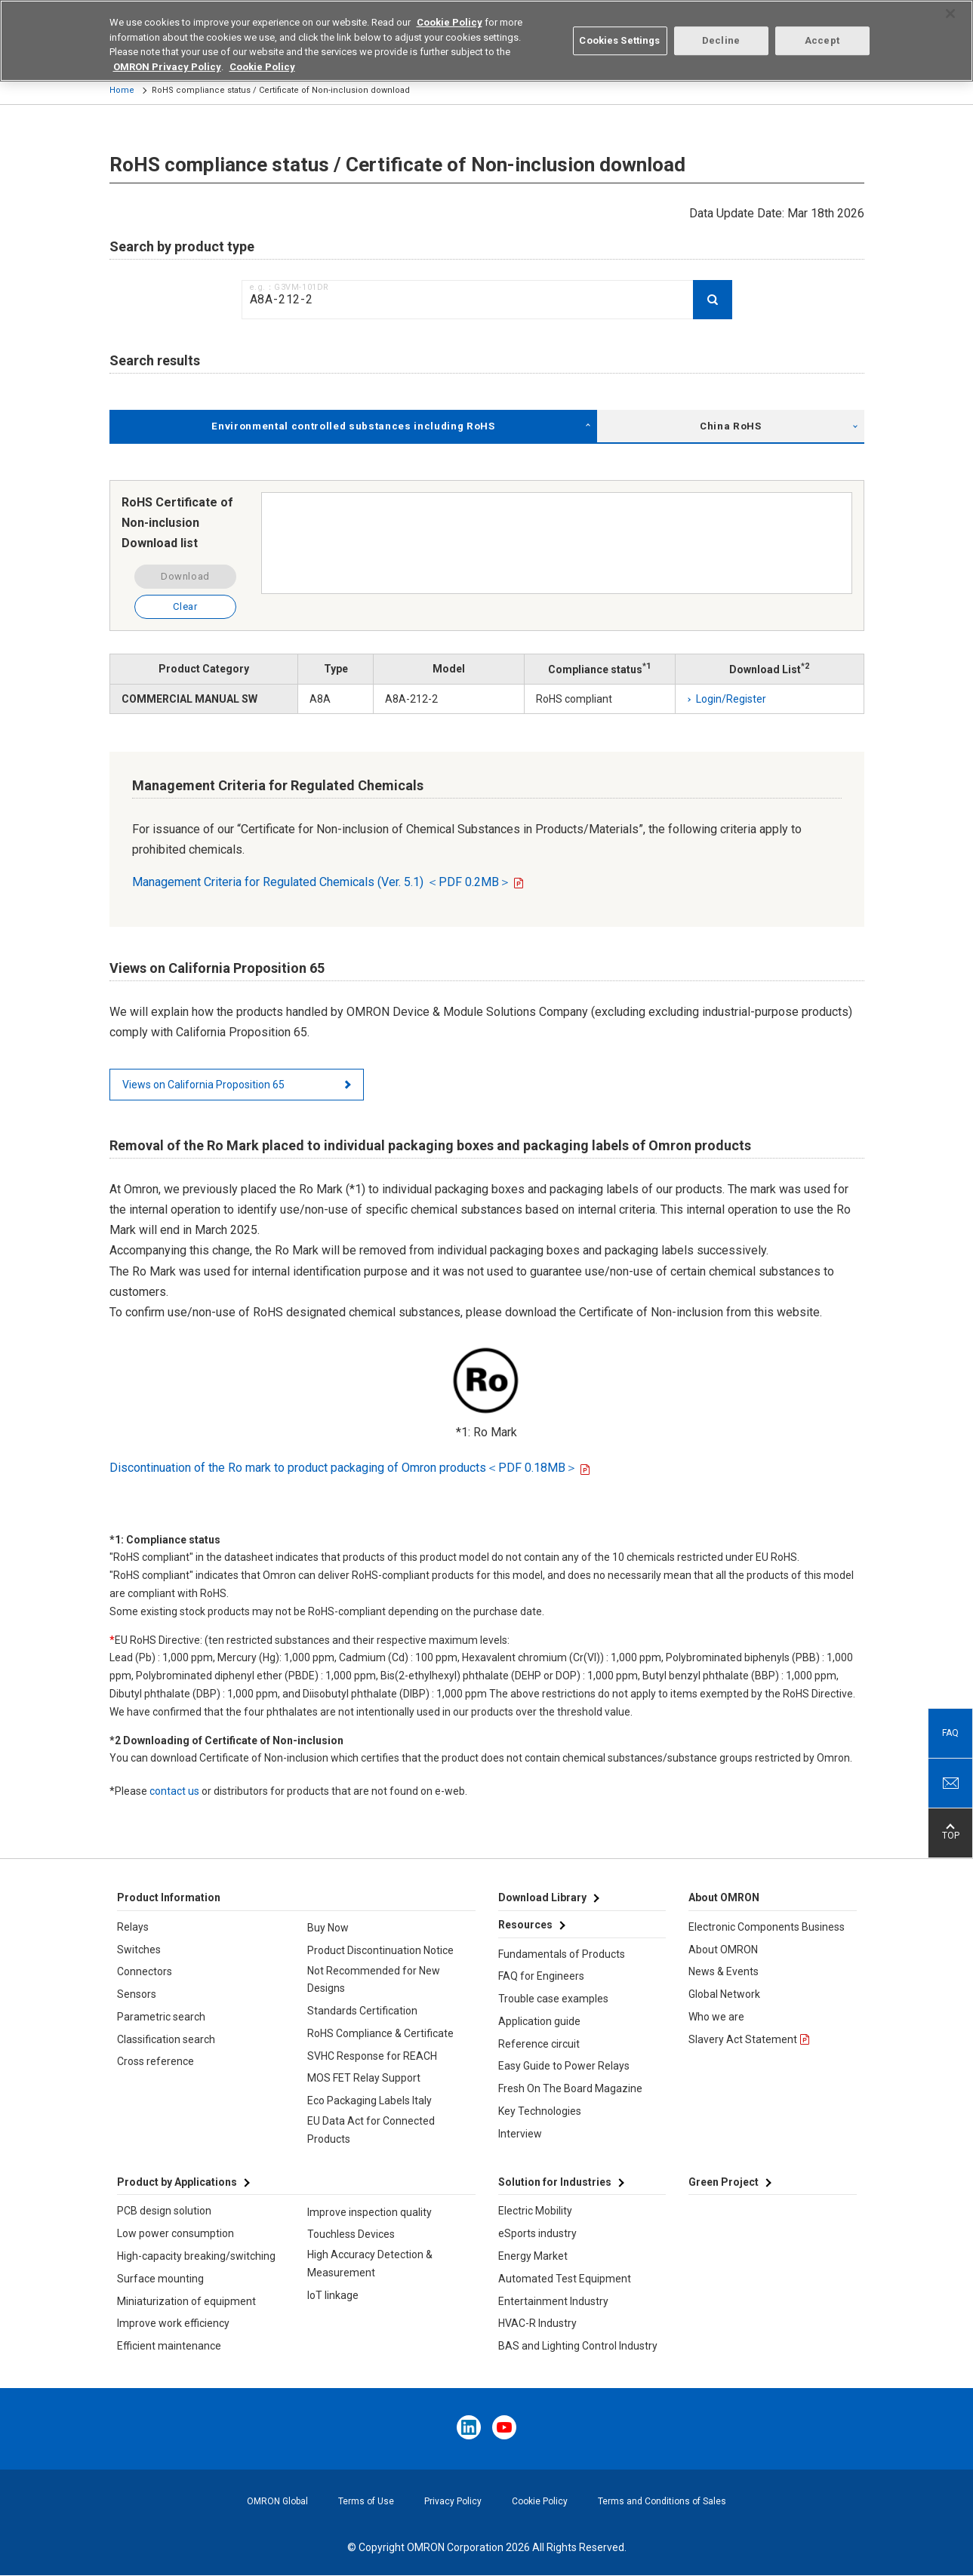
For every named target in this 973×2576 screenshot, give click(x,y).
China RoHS (731, 426)
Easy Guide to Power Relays (564, 2066)
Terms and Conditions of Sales (662, 2501)
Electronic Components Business (766, 1927)
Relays (133, 1927)
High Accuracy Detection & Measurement (370, 2263)
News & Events (723, 1971)
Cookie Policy (540, 2501)
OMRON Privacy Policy (167, 57)
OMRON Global (277, 2501)
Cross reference (155, 2061)
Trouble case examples (553, 1999)
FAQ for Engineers (541, 1976)
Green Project (723, 2182)
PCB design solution (164, 2211)
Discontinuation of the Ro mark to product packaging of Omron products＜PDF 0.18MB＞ (343, 1467)
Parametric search (161, 2017)
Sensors (136, 1994)
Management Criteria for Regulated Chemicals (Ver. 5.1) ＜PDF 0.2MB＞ (321, 882)
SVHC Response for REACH (372, 2056)
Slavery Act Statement (742, 2039)
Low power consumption (175, 2233)
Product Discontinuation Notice (380, 1950)
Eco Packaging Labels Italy (369, 2100)
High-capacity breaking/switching (196, 2256)
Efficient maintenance (169, 2346)
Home (121, 90)
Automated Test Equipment (564, 2279)
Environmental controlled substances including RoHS (352, 426)
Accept (822, 30)
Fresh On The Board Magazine (570, 2088)
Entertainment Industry (553, 2301)
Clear (185, 606)
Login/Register (731, 699)
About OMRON (723, 1950)
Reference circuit (539, 2044)
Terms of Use (366, 2501)
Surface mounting (160, 2279)
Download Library (542, 1897)
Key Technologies (539, 2111)
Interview (520, 2134)
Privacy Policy (453, 2501)
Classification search (166, 2039)
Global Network (724, 1994)
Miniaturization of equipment (186, 2301)
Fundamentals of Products (561, 1954)
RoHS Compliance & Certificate (380, 2033)
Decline (721, 30)
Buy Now (328, 1928)
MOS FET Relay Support (363, 2078)
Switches (139, 1950)
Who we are (716, 2017)
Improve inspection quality (369, 2212)
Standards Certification (362, 2011)
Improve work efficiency (173, 2323)
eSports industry (537, 2233)
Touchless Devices (351, 2234)
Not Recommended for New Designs (373, 1980)
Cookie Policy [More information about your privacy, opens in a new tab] (262, 57)
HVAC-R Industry (537, 2323)
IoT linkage (333, 2295)
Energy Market (533, 2256)
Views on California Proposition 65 (203, 1085)
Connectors (144, 1971)
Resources (525, 1925)
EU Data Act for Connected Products (371, 2130)
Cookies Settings (619, 30)
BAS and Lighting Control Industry (577, 2346)
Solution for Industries (554, 2182)
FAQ (950, 1733)
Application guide (539, 2021)
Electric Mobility (535, 2211)
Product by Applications (177, 2182)
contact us (174, 1791)
